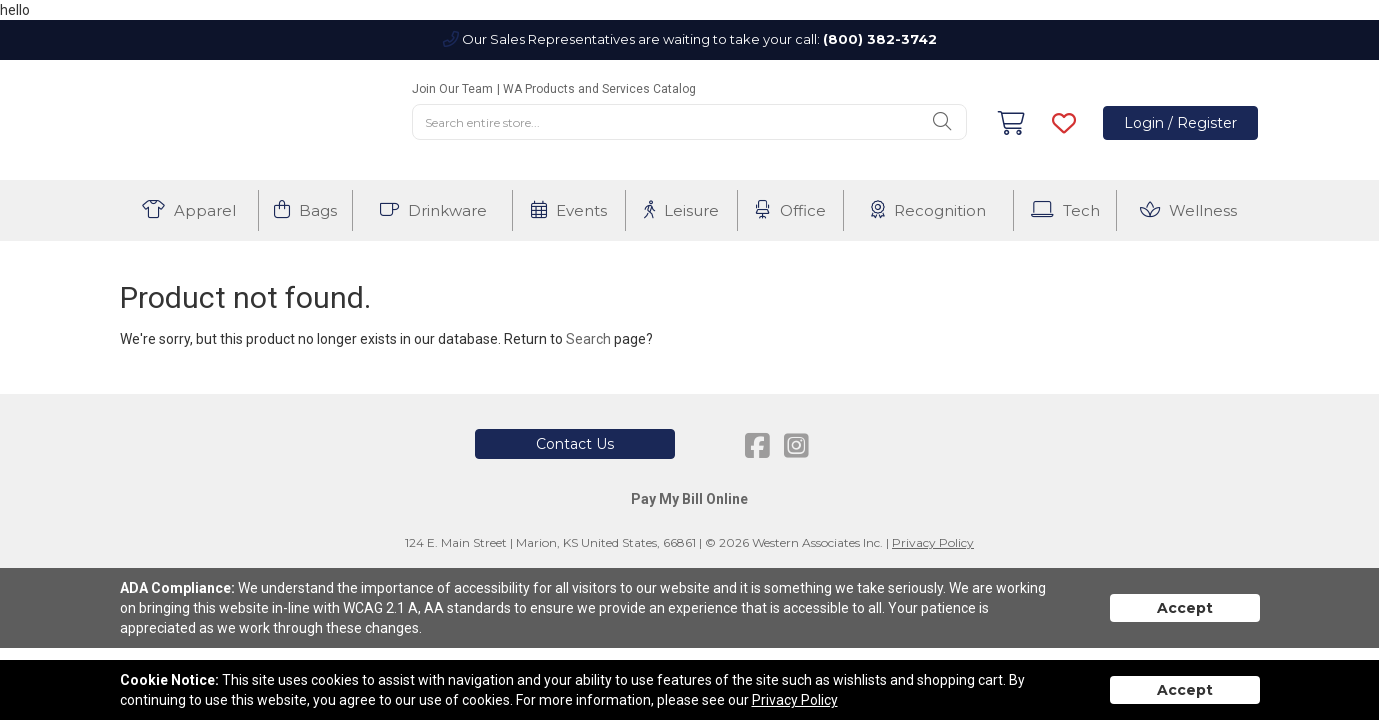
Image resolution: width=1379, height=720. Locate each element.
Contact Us (575, 444)
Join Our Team (452, 89)
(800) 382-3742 (880, 39)
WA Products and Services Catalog (599, 89)
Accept (1185, 608)
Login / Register (1180, 123)
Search (588, 339)
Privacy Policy (933, 542)
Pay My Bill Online (689, 499)
